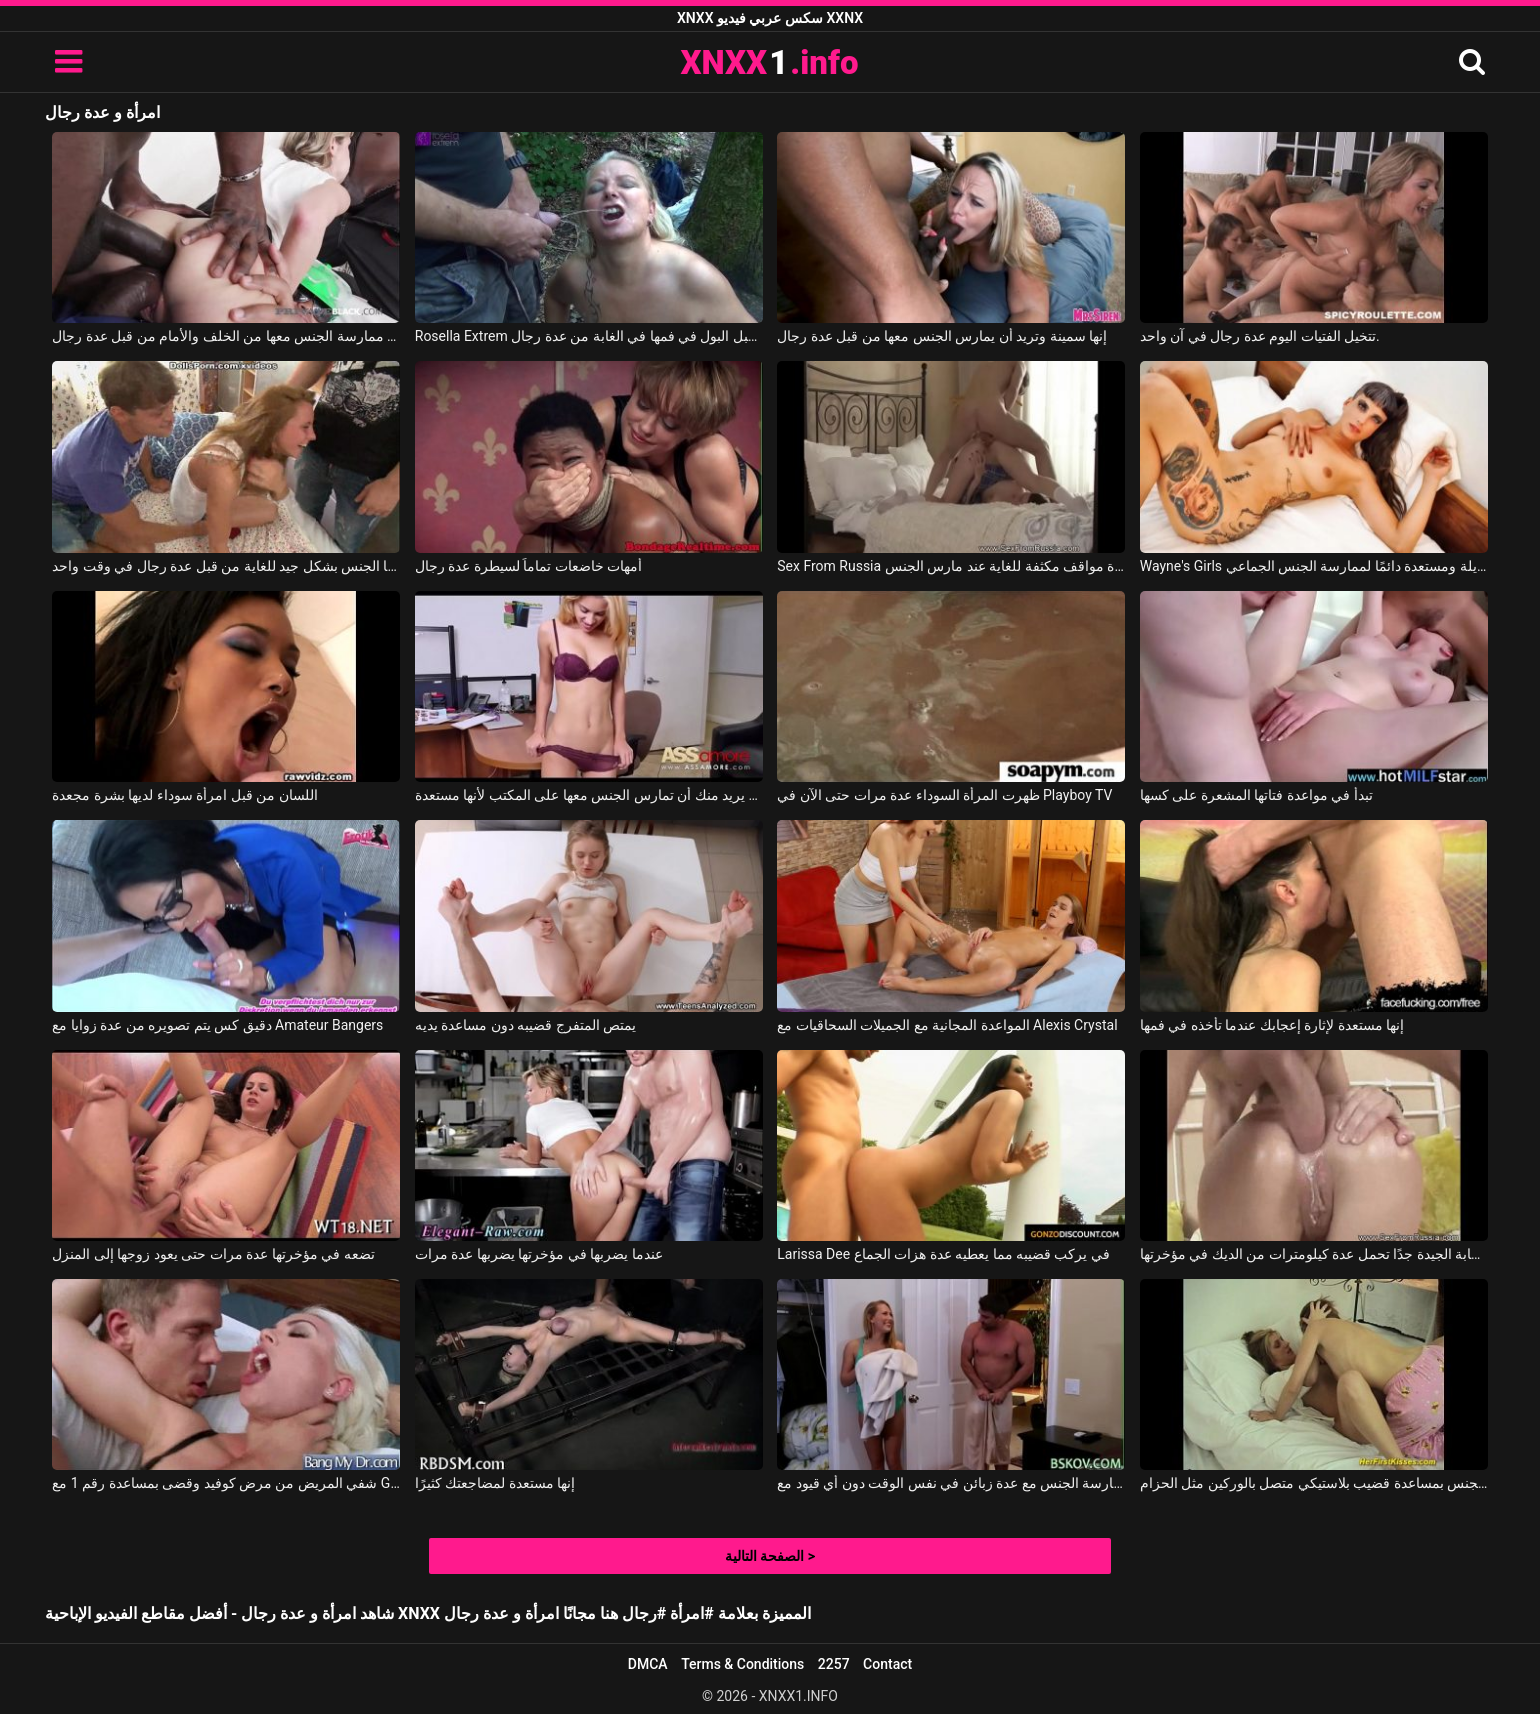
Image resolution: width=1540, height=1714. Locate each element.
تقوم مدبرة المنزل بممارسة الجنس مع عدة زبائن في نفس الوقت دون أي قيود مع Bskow (951, 1483)
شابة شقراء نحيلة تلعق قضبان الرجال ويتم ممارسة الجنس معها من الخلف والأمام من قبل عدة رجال (226, 336)
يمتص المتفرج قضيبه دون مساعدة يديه (525, 1025)
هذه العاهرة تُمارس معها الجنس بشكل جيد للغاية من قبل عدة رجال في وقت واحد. (226, 566)
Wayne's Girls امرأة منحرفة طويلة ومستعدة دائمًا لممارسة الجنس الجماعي (1314, 566)
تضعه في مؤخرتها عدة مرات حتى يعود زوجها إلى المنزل (213, 1254)
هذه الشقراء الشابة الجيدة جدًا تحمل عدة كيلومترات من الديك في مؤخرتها (1314, 1254)
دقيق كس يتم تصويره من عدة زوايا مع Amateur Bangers (217, 1025)
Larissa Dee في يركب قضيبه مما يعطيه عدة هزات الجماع (943, 1254)
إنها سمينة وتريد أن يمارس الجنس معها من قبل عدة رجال (942, 336)
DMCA (648, 1664)
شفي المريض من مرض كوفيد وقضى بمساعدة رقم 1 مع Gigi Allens (226, 1483)
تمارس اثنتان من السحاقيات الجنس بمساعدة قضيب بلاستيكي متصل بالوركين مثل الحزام (1314, 1483)
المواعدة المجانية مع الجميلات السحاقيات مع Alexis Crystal (947, 1025)
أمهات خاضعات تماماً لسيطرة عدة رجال (528, 566)
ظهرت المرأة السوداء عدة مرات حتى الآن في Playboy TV (944, 795)
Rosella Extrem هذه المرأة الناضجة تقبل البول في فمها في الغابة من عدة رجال (589, 336)
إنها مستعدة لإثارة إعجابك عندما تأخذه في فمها (1272, 1025)
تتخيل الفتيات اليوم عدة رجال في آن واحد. (1260, 336)
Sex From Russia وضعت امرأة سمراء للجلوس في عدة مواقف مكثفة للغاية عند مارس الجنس (951, 566)
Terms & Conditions (742, 1664)
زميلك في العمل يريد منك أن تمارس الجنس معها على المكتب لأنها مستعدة (589, 795)
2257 (834, 1664)
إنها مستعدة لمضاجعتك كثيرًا (495, 1483)
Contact (887, 1664)
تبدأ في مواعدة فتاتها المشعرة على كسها (1256, 795)
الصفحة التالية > (770, 1556)
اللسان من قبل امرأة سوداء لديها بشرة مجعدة (184, 795)
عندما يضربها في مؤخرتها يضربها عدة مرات (539, 1254)
